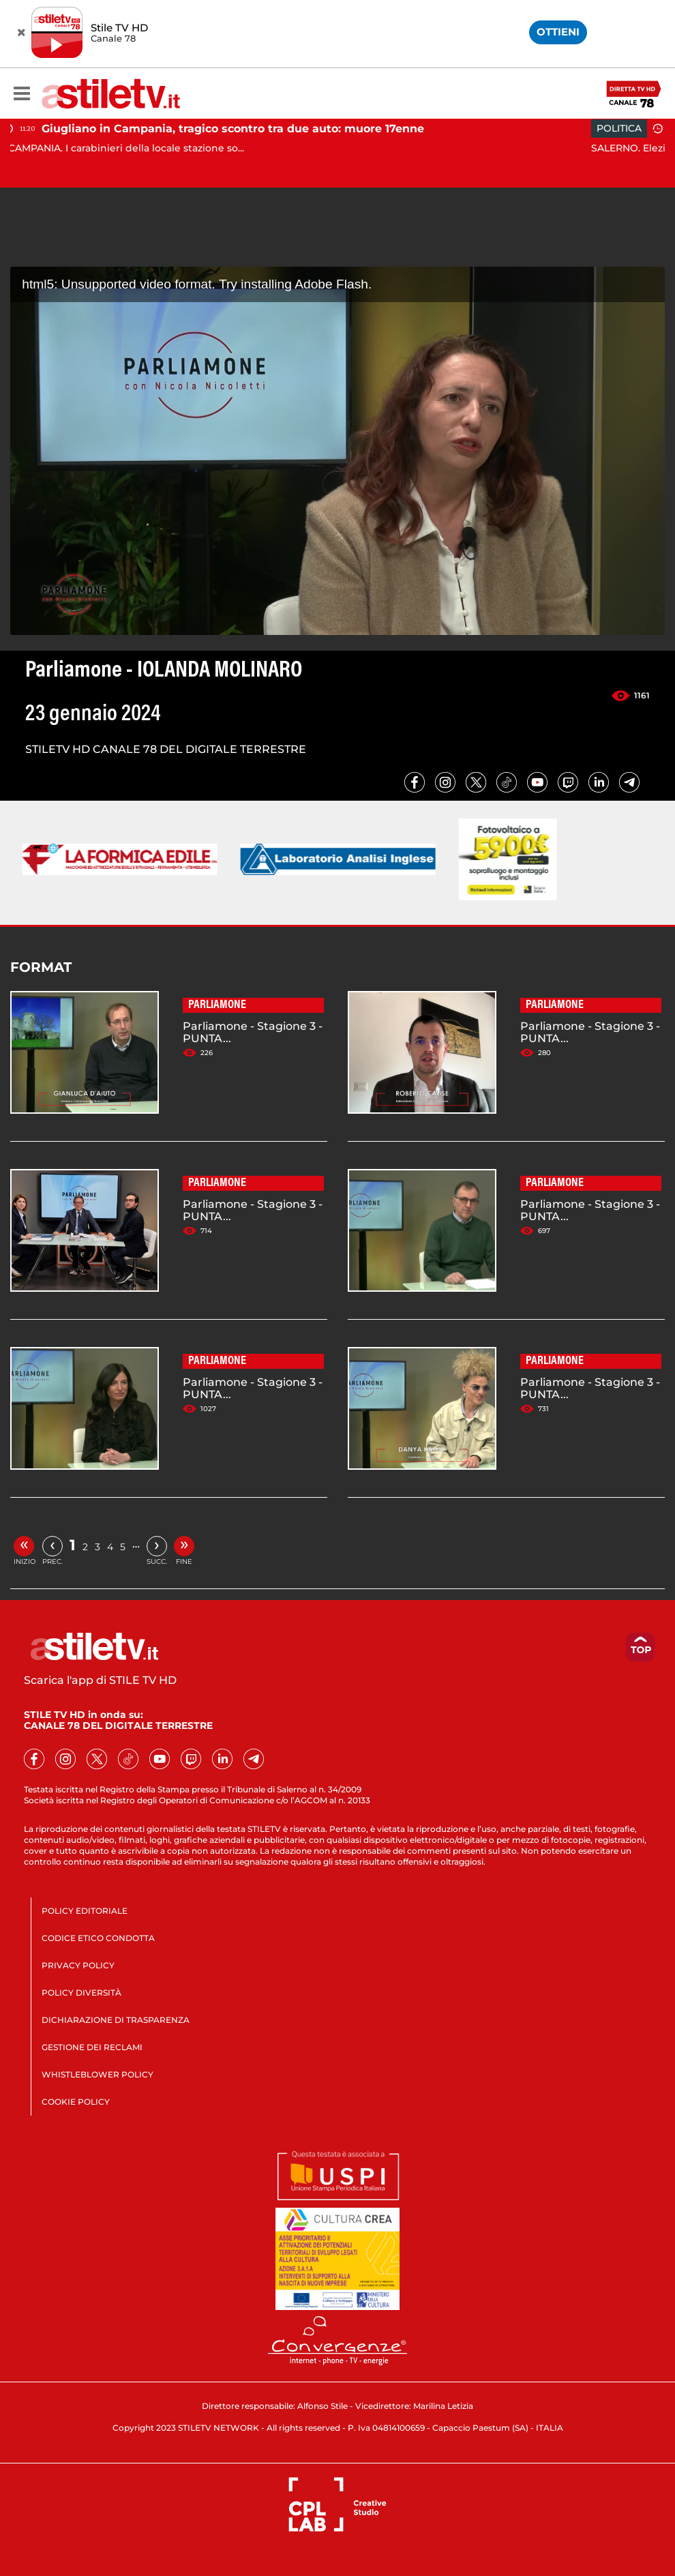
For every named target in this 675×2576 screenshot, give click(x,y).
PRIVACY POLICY (78, 1965)
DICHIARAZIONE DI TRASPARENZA (116, 2020)
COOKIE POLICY (76, 2102)
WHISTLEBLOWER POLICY (97, 2074)
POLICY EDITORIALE (84, 1911)
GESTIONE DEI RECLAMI (92, 2047)
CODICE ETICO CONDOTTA (98, 1938)
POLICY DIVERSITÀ (81, 1992)
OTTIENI (558, 31)
